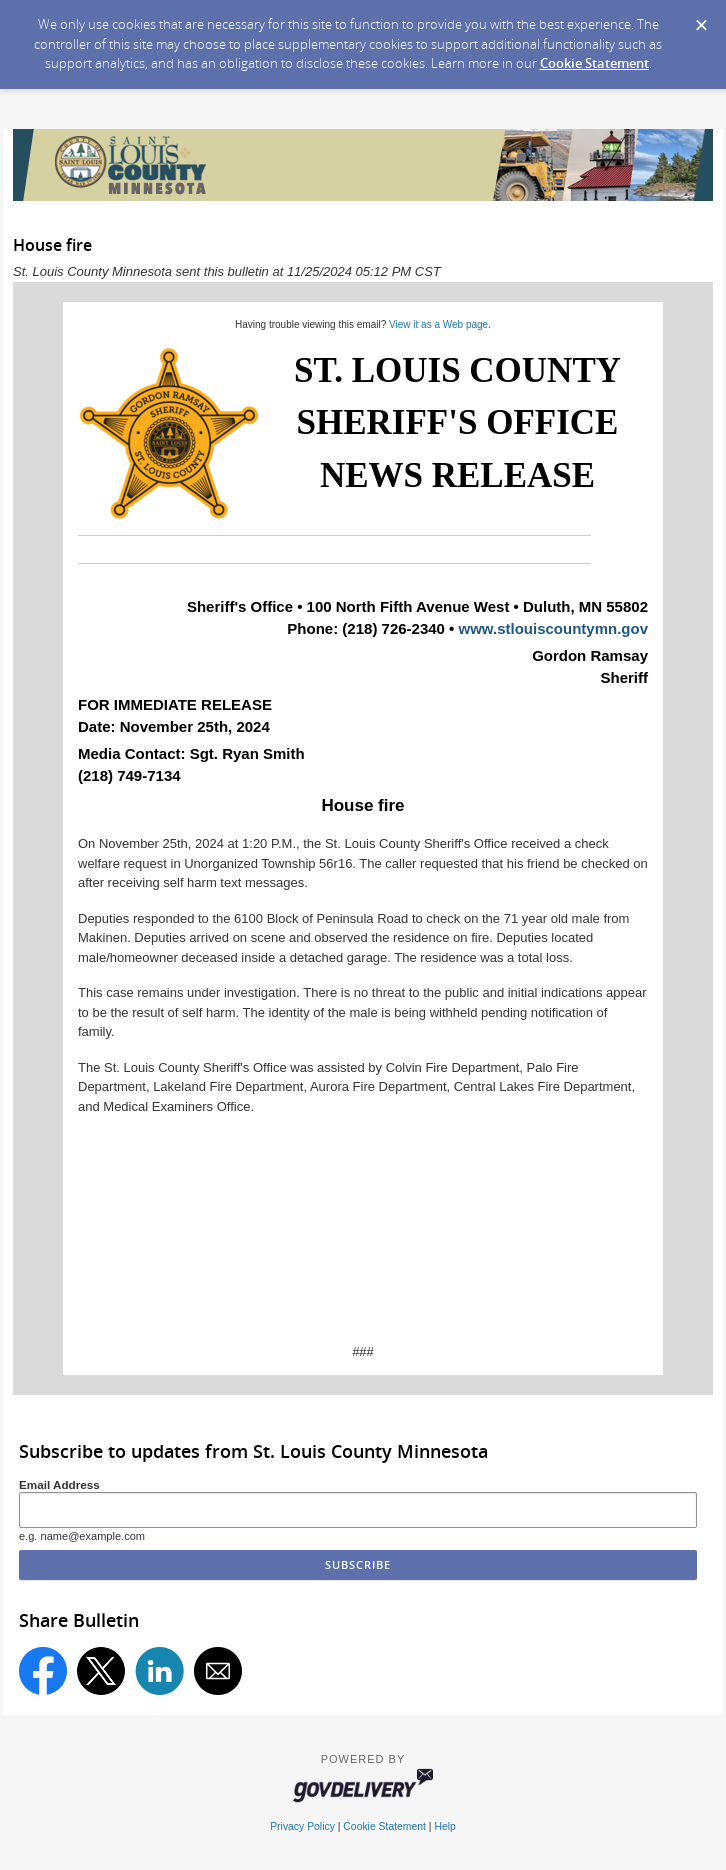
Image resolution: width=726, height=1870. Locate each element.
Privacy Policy (302, 1826)
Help (444, 1826)
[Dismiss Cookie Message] (701, 19)
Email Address (59, 1484)
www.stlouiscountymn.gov (553, 628)
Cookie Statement (594, 63)
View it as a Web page (438, 324)
